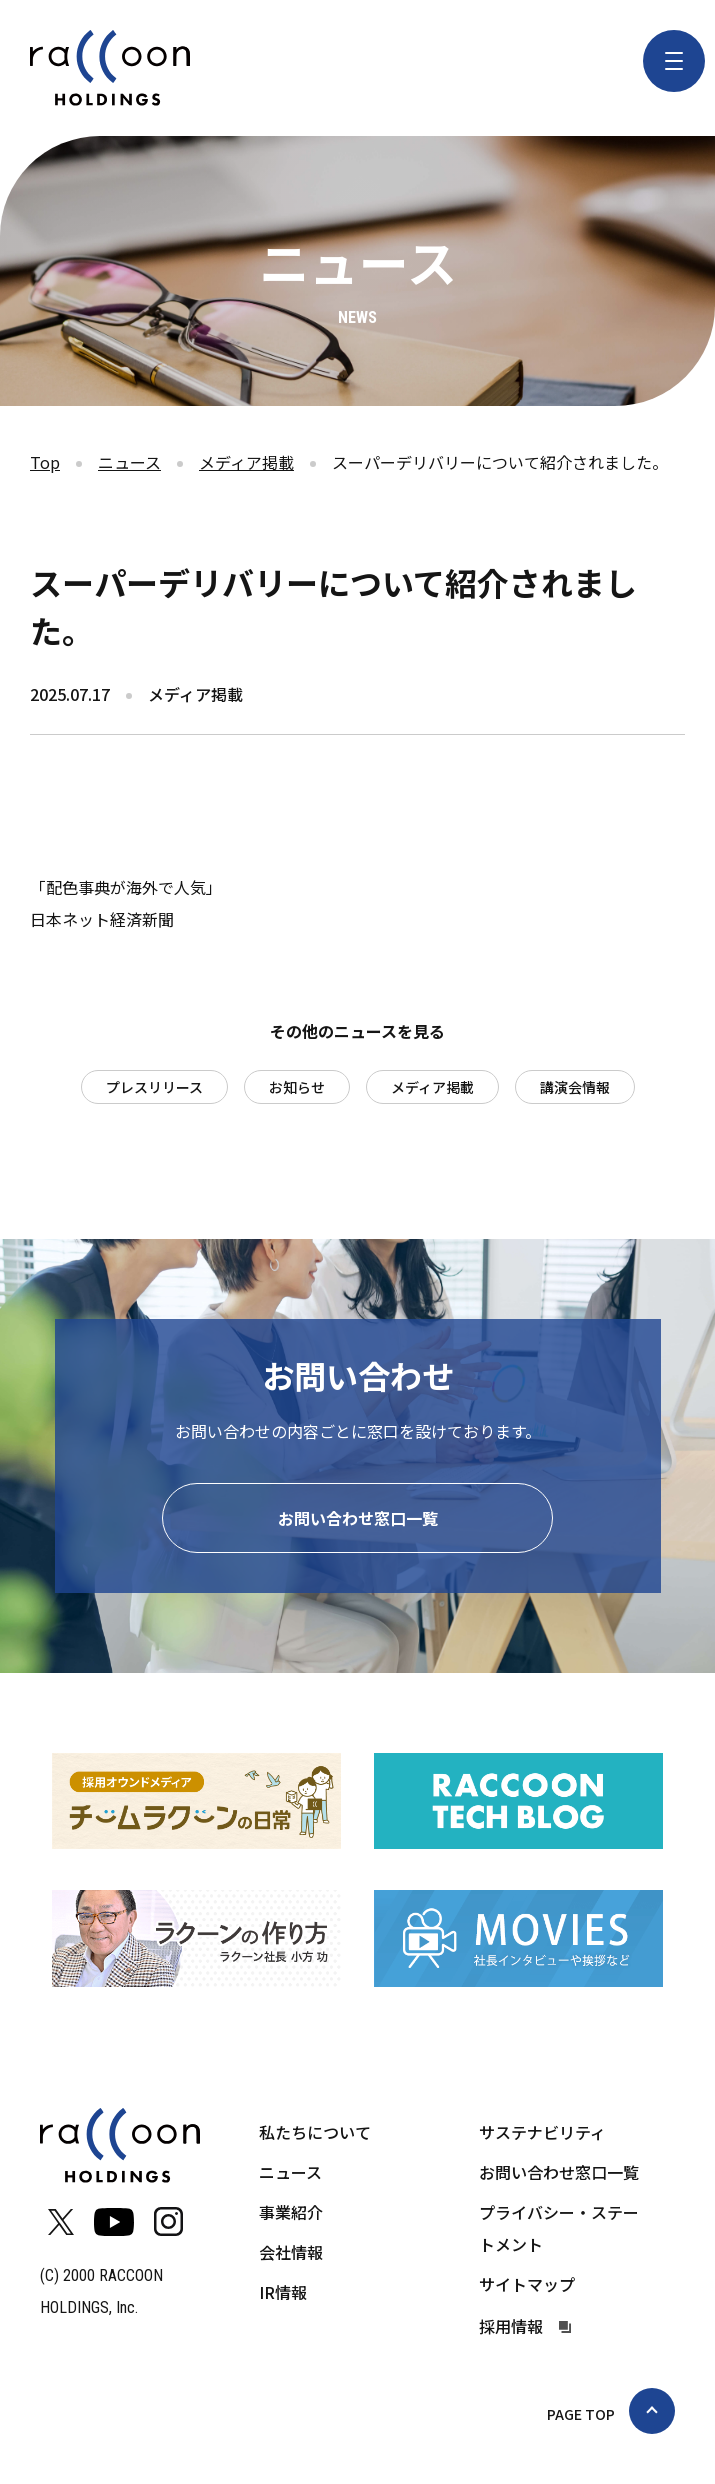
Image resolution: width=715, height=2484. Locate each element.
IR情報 (283, 2295)
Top (45, 462)
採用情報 (511, 2330)
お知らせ (297, 1087)
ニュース (129, 462)
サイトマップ (527, 2287)
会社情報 (291, 2255)
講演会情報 (575, 1087)
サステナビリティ (542, 2135)
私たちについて (315, 2135)
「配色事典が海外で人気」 (126, 887)
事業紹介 (291, 2215)
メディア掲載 (246, 462)
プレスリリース (154, 1087)
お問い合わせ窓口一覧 (358, 1522)
